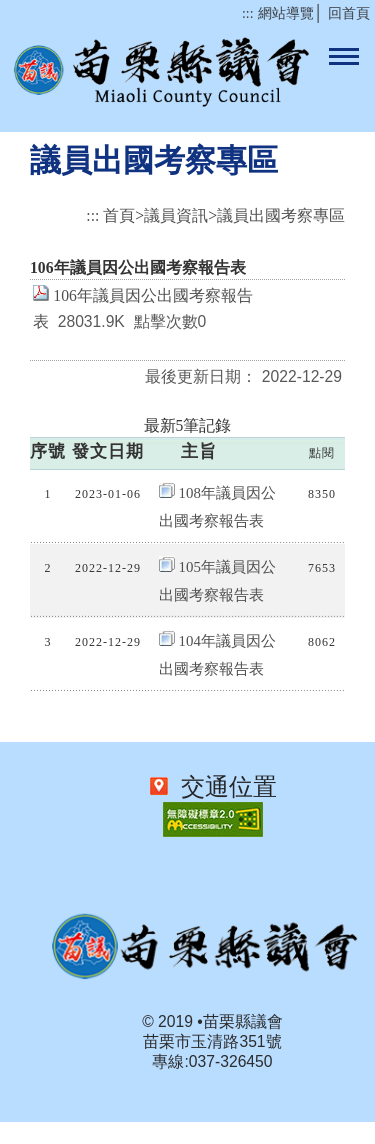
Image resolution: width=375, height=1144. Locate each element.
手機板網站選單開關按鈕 (344, 58)
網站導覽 (286, 13)
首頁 (119, 215)
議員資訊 (176, 215)
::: (247, 13)
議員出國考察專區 (281, 215)
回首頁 (349, 13)
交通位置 (224, 787)
